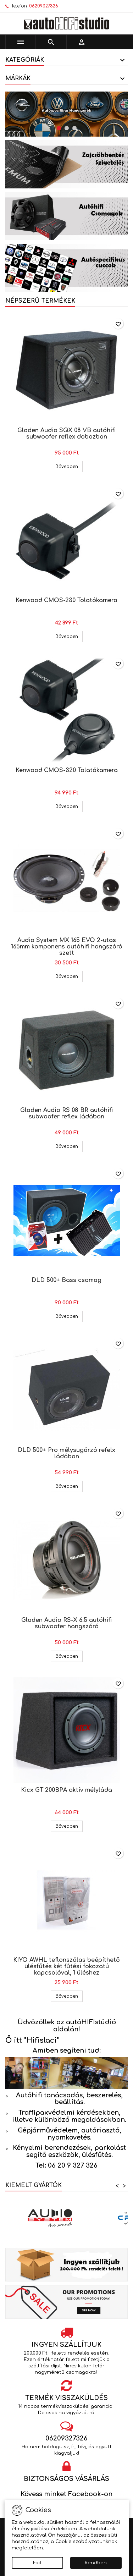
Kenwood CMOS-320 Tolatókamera (67, 770)
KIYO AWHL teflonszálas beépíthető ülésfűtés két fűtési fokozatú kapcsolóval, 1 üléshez (66, 1966)
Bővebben (69, 466)
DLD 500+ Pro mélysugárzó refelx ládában (66, 1453)
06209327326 (43, 6)
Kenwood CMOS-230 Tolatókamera (66, 600)
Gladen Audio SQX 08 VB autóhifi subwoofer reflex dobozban (66, 433)
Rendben (96, 2562)
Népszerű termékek (40, 301)
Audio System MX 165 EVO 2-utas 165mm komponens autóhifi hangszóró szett (66, 946)
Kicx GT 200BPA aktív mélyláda (66, 1790)
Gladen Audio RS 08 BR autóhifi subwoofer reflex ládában (66, 1113)
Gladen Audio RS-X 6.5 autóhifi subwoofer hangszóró (66, 1623)
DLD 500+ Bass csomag (66, 1280)
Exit (37, 2562)
